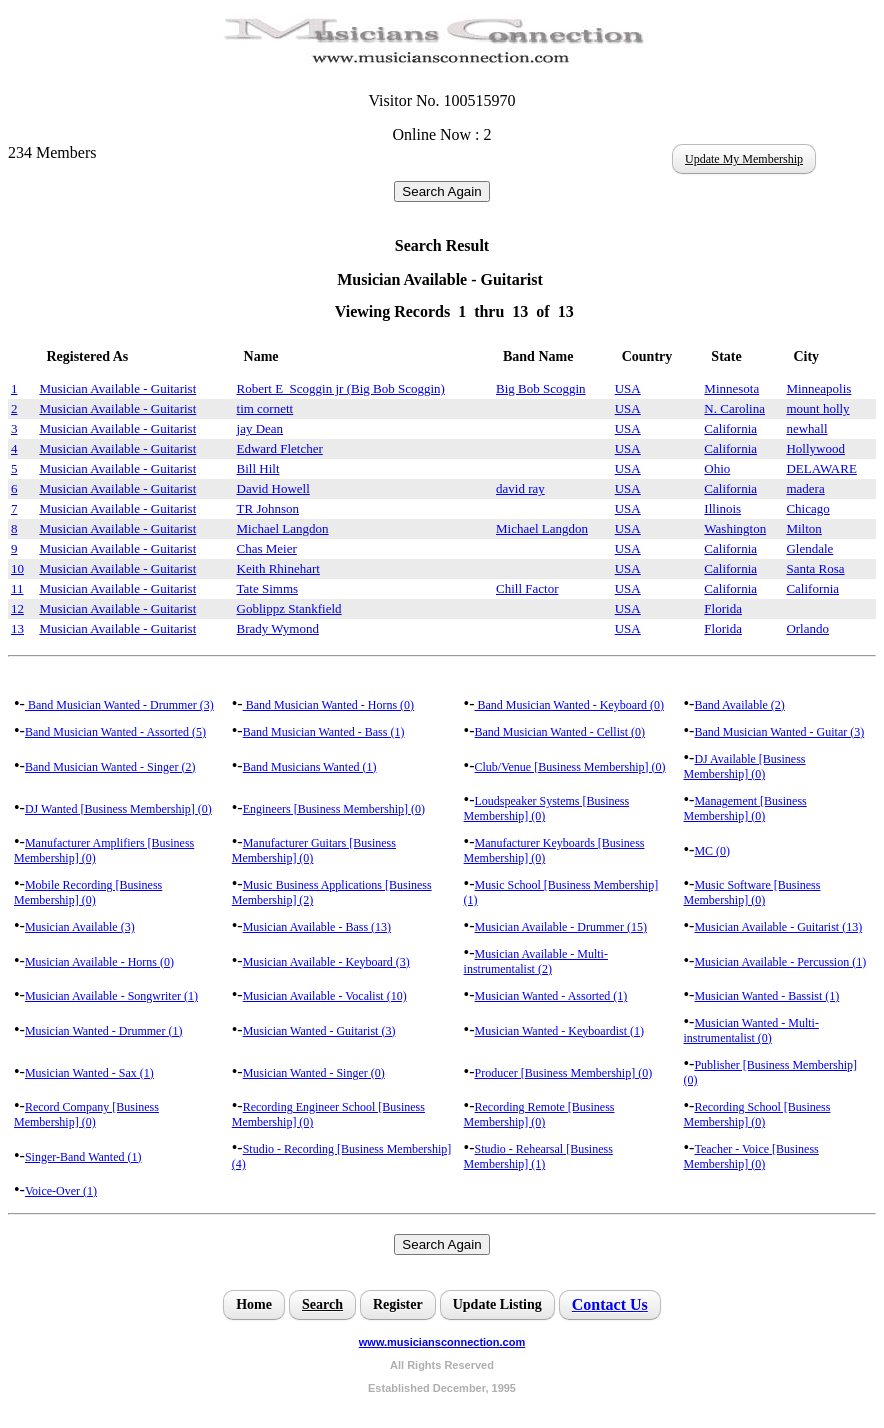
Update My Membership (744, 159)
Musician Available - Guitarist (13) (778, 927)
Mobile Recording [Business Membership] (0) (88, 892)
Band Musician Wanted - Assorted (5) (115, 732)
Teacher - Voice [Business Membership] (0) (750, 1156)
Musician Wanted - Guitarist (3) (319, 1031)
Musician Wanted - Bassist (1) (766, 996)
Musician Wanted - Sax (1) (89, 1073)
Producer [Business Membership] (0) (564, 1073)
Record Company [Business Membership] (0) (86, 1114)
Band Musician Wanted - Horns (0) (328, 705)
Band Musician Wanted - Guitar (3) (779, 732)
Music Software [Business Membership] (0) (751, 892)
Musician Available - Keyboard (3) (326, 962)
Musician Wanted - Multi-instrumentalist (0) (750, 1030)
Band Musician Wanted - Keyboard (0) (569, 705)
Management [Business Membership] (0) (744, 808)
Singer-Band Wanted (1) (83, 1157)
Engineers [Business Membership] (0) (334, 809)
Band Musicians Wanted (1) (310, 767)
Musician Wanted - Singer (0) (314, 1073)
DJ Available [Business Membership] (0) (744, 766)
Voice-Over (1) (61, 1191)
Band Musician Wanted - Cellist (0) (560, 732)
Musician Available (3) (80, 927)
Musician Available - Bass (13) (317, 927)
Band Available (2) (739, 705)
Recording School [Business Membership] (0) (756, 1114)
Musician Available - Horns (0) (99, 962)
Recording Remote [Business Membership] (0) (539, 1114)
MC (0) (712, 851)
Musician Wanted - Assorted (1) (551, 996)
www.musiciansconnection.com (442, 1342)
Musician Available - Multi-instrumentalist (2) (536, 961)
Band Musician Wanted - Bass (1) (324, 732)
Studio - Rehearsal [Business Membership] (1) (538, 1156)
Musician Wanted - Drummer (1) (103, 1031)
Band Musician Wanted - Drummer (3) (119, 705)
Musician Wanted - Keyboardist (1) (559, 1031)
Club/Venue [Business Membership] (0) (570, 767)
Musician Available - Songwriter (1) (111, 996)
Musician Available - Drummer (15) (561, 927)
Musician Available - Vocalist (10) (325, 996)
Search (322, 1304)
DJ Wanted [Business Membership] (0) (118, 809)
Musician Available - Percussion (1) (780, 962)
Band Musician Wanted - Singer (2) (110, 767)
